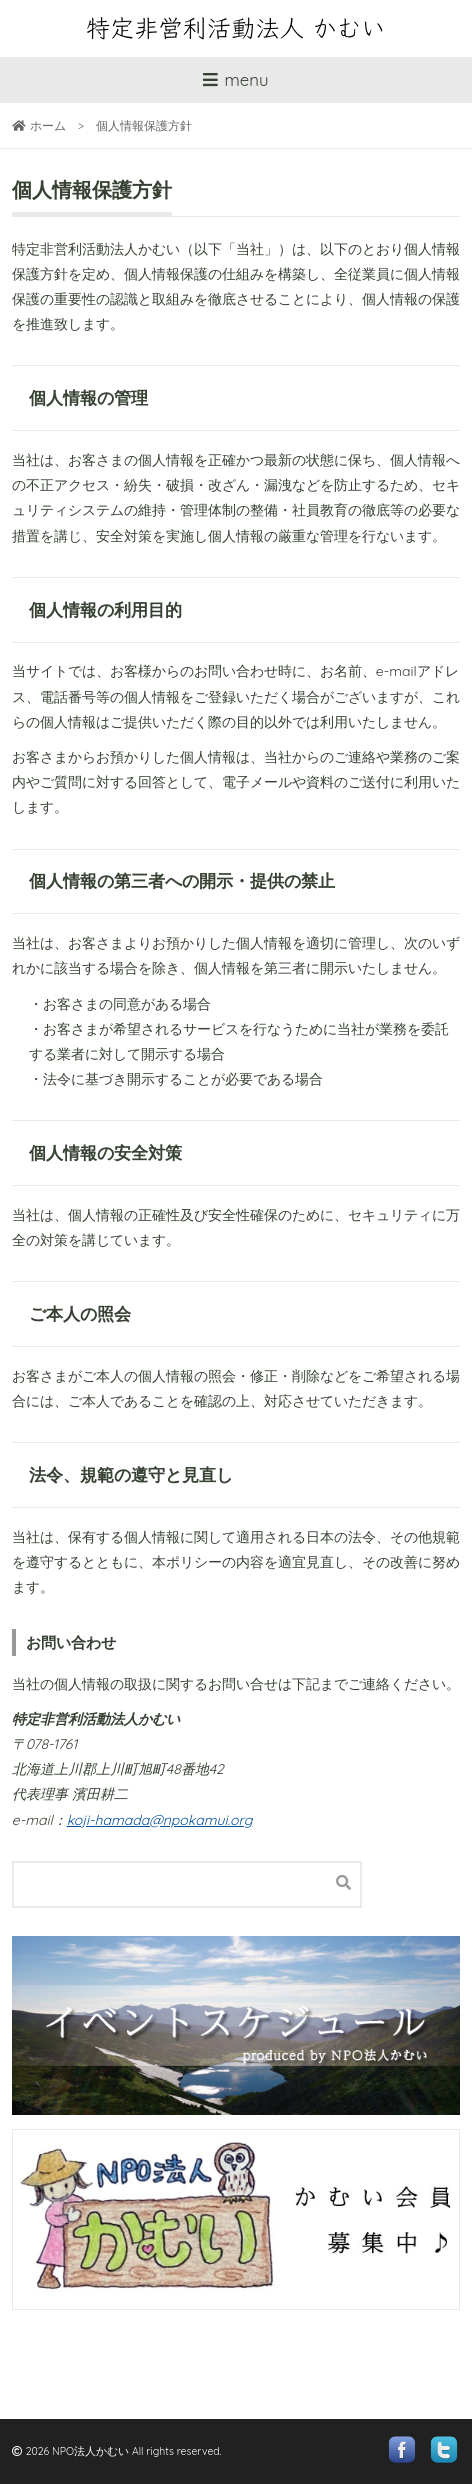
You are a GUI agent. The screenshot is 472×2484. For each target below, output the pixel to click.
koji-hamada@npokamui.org (160, 1820)
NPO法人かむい (90, 2451)
